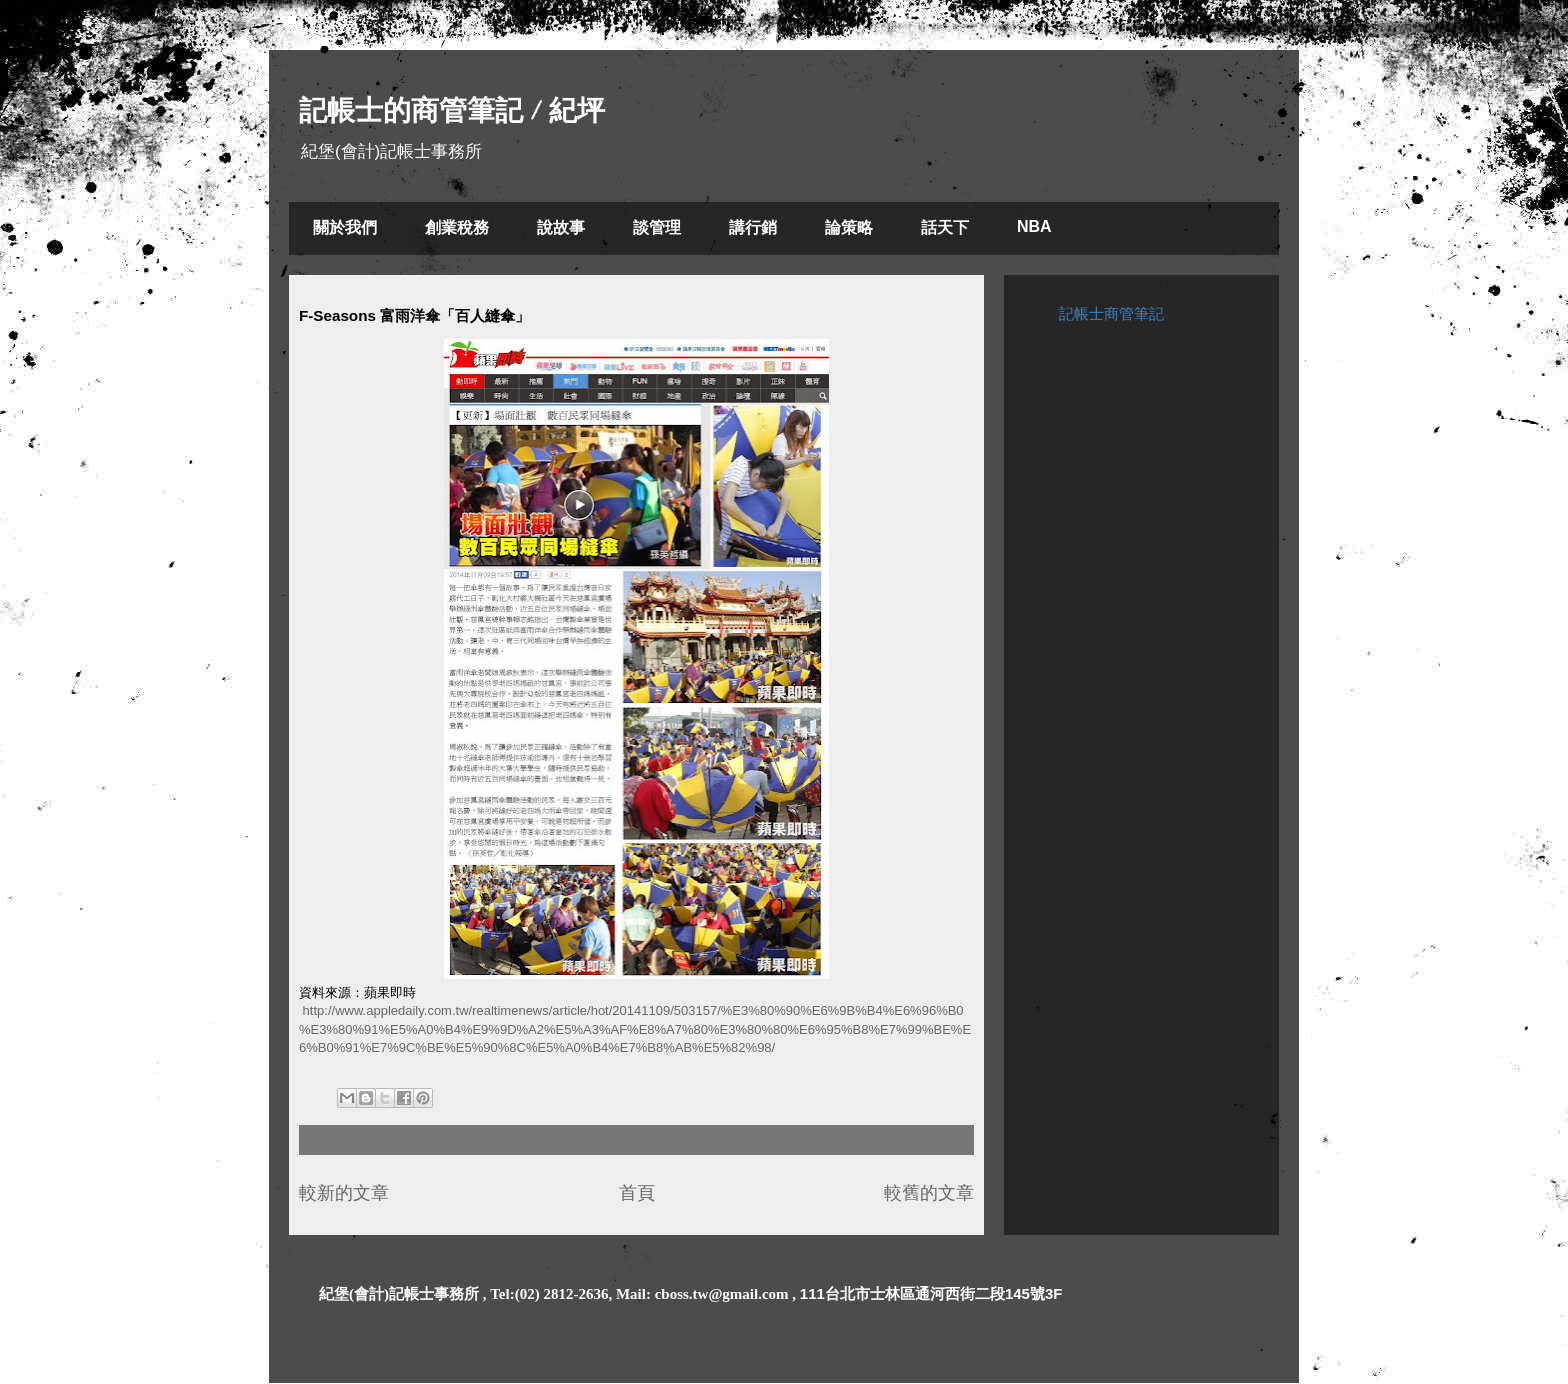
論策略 (849, 227)
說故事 (561, 227)
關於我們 (345, 227)
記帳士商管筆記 (1111, 313)
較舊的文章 (929, 1193)
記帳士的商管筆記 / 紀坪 (452, 110)
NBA (1034, 226)
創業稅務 (457, 227)
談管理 (657, 227)
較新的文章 (344, 1193)
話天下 (945, 227)
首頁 (637, 1193)
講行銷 (753, 227)
